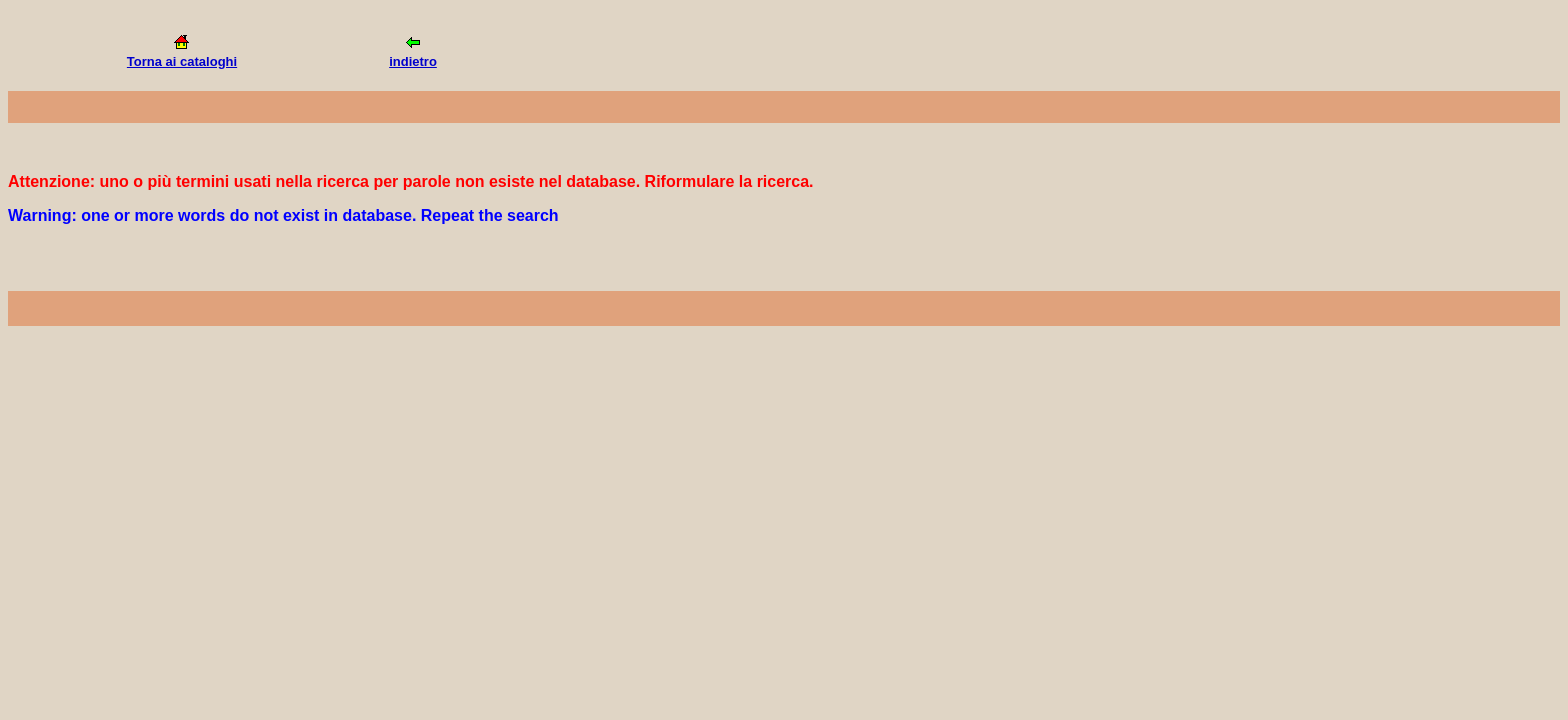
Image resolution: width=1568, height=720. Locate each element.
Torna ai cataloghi (182, 61)
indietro (413, 61)
